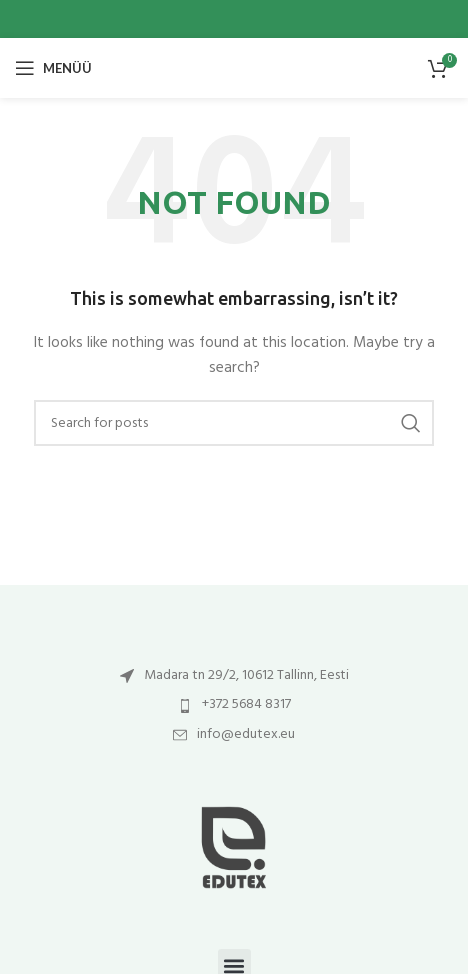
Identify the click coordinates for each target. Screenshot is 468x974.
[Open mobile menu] (53, 68)
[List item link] (234, 676)
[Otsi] (234, 423)
